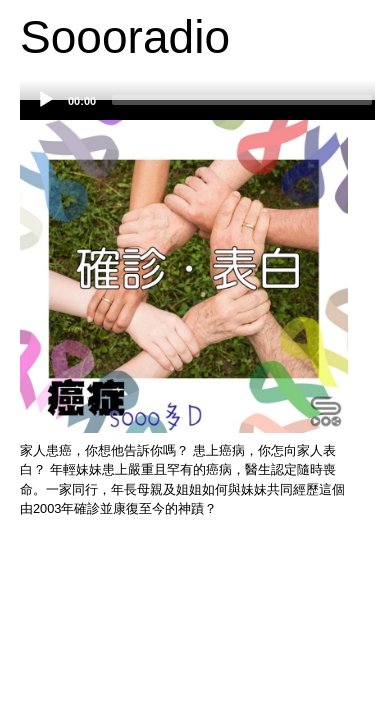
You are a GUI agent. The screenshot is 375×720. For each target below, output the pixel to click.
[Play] (46, 100)
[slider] (242, 100)
